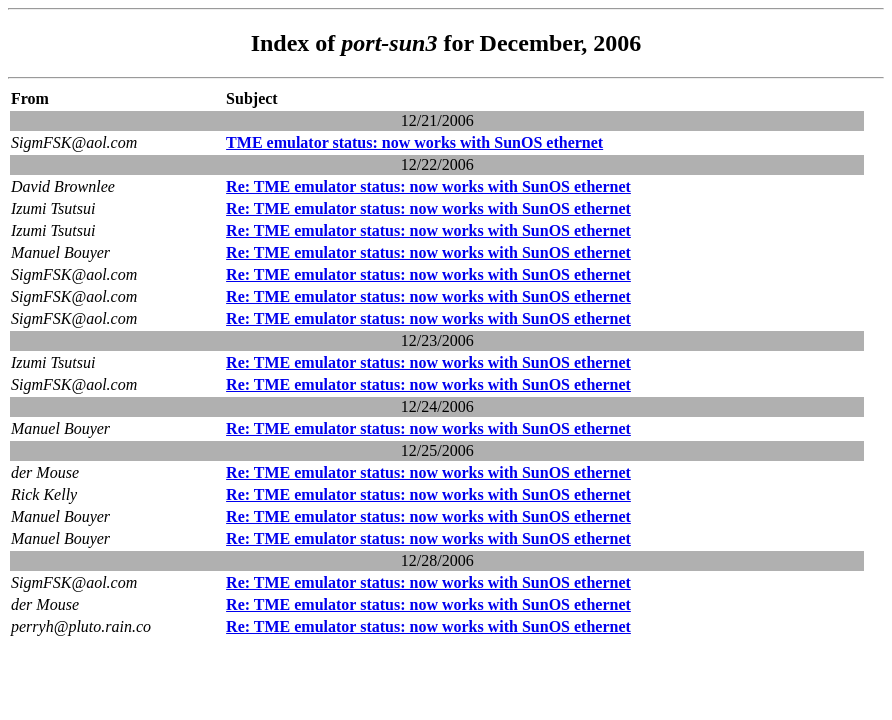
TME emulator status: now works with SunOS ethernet (414, 142)
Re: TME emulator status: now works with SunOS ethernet (428, 186)
